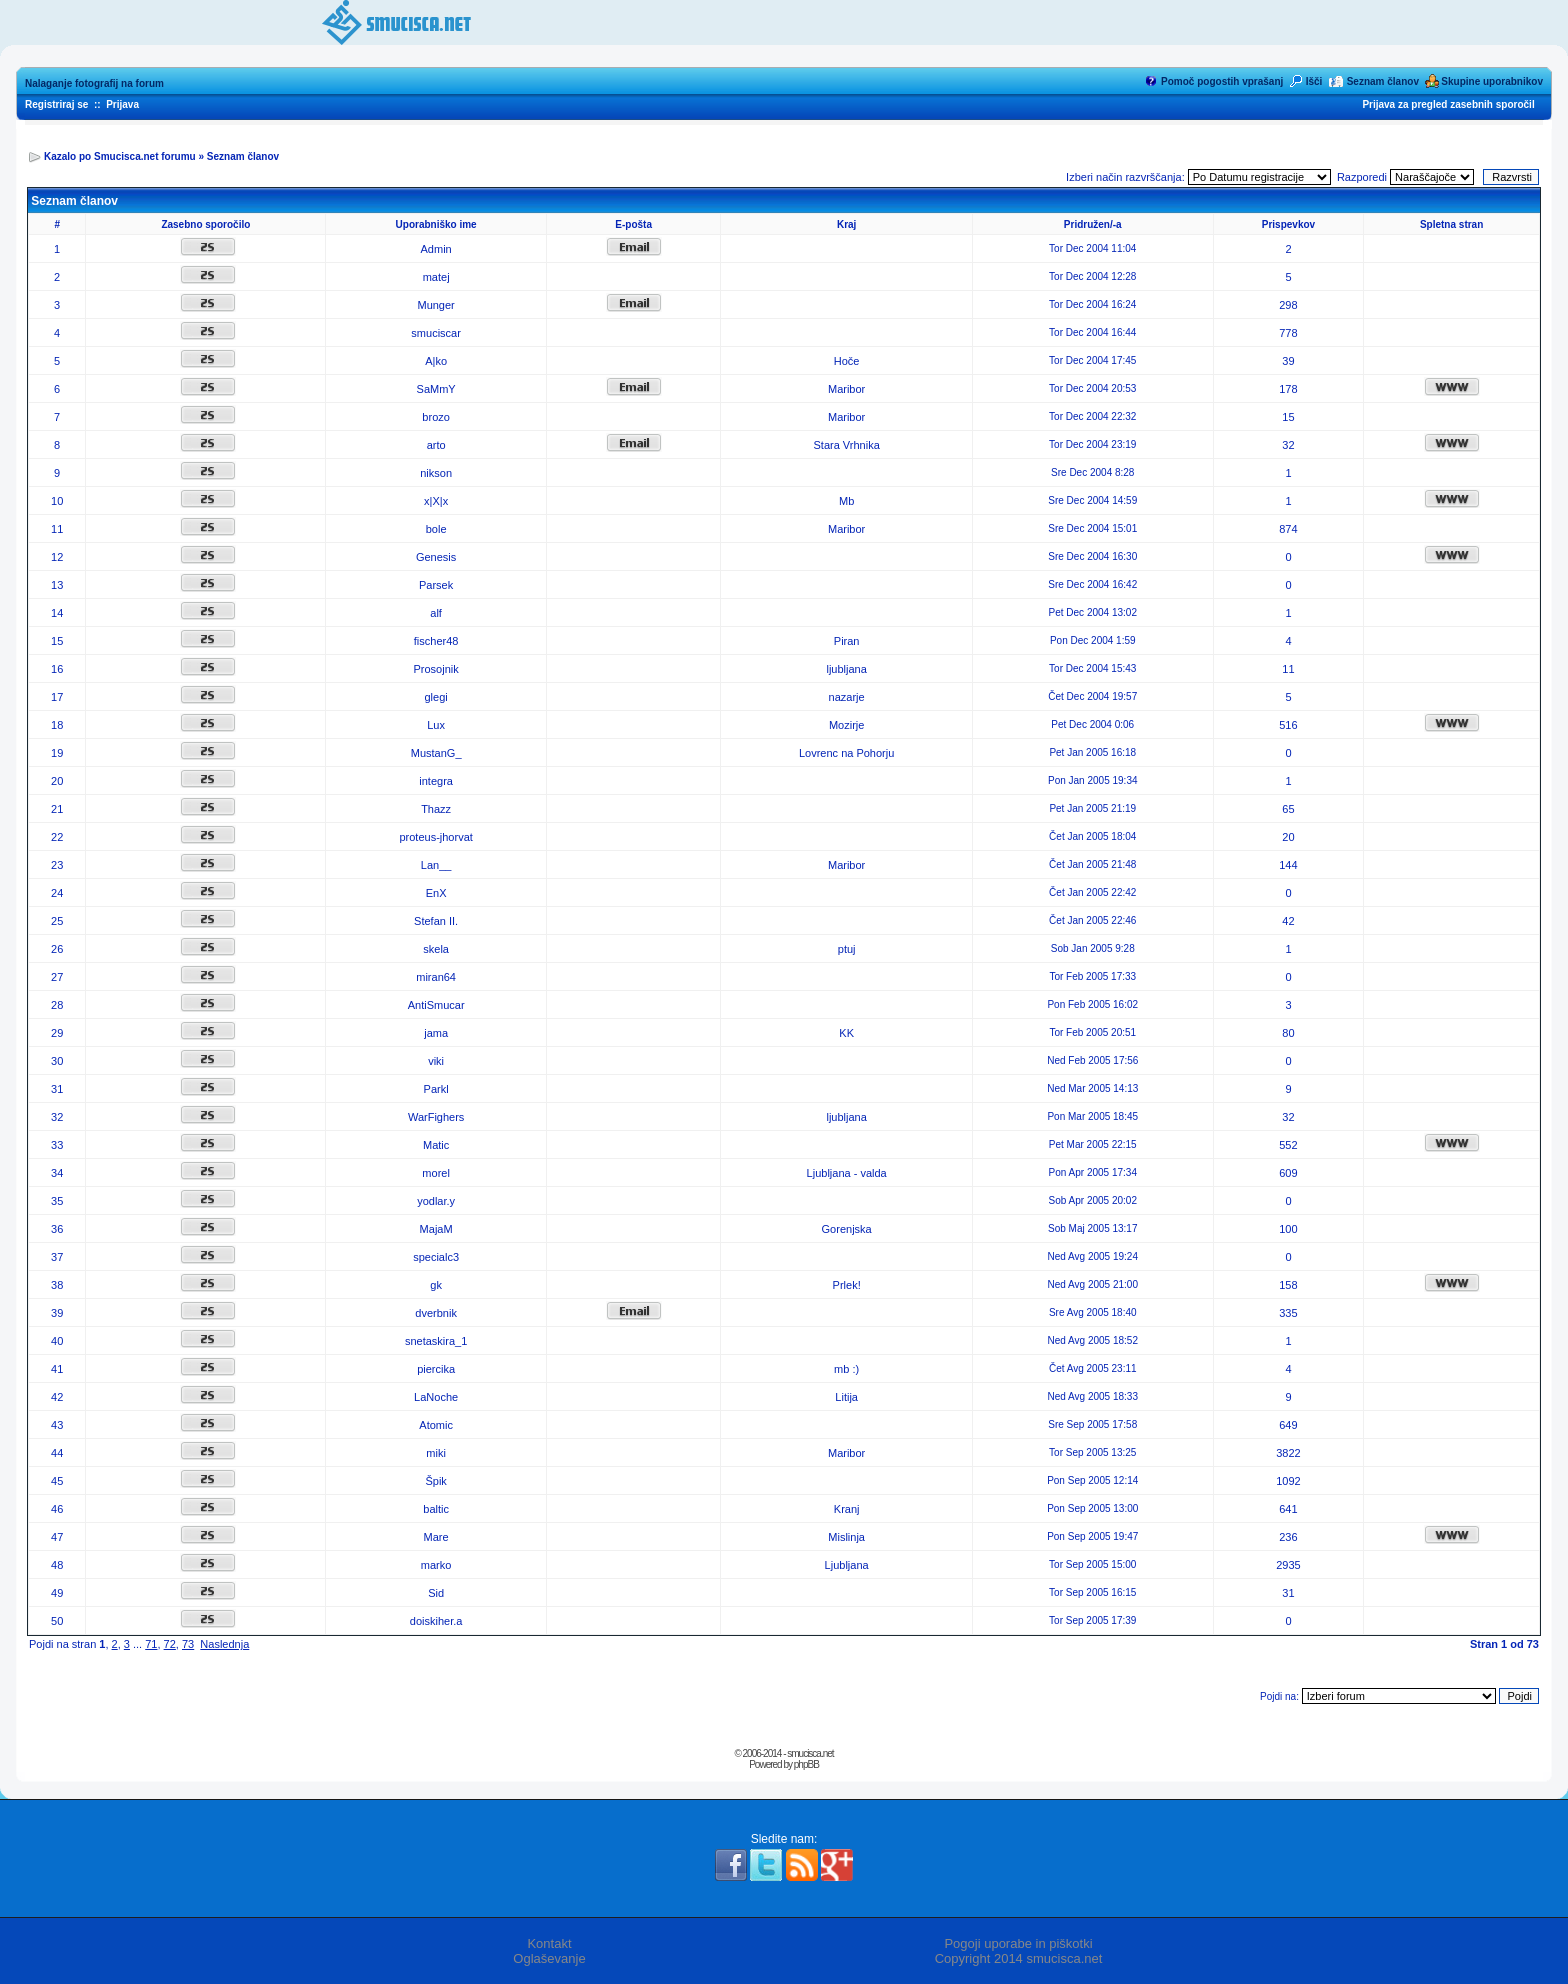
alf (436, 613)
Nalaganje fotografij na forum (94, 83)
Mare (436, 1537)
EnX (436, 893)
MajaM (436, 1229)
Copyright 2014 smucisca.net (1019, 1958)
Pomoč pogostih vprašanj (1222, 81)
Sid (436, 1593)
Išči (1314, 81)
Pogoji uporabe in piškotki (1018, 1943)
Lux (436, 725)
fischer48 (436, 641)
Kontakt (549, 1943)
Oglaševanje (549, 1958)
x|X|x (436, 501)
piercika (436, 1369)
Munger (435, 305)
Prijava (122, 104)
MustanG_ (436, 753)
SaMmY (436, 389)
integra (436, 781)
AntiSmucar (436, 1005)
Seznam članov (1383, 81)
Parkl (436, 1089)
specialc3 (436, 1257)
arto (436, 445)
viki (436, 1061)
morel (436, 1173)
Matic (436, 1145)
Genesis (436, 557)
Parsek (436, 585)
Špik (435, 1481)
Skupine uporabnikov (1492, 81)
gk (436, 1285)
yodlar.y (436, 1201)
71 (151, 1644)
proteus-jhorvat (435, 837)
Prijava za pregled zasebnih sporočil (1448, 104)
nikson (436, 473)
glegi (436, 697)
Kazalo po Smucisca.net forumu (120, 156)
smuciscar (436, 333)
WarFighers (436, 1117)
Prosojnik (436, 669)
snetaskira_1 (436, 1341)
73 (188, 1644)
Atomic (436, 1425)
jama (436, 1033)
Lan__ (436, 865)
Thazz (436, 809)
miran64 (436, 977)
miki (436, 1453)
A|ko (436, 361)
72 (170, 1644)
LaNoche (436, 1397)
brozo (436, 417)
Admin (436, 249)
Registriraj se (56, 104)
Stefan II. (436, 921)
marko (436, 1565)
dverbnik (436, 1313)
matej (436, 277)
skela (436, 949)
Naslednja (224, 1644)
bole (436, 529)
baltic (436, 1509)
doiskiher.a (436, 1621)
